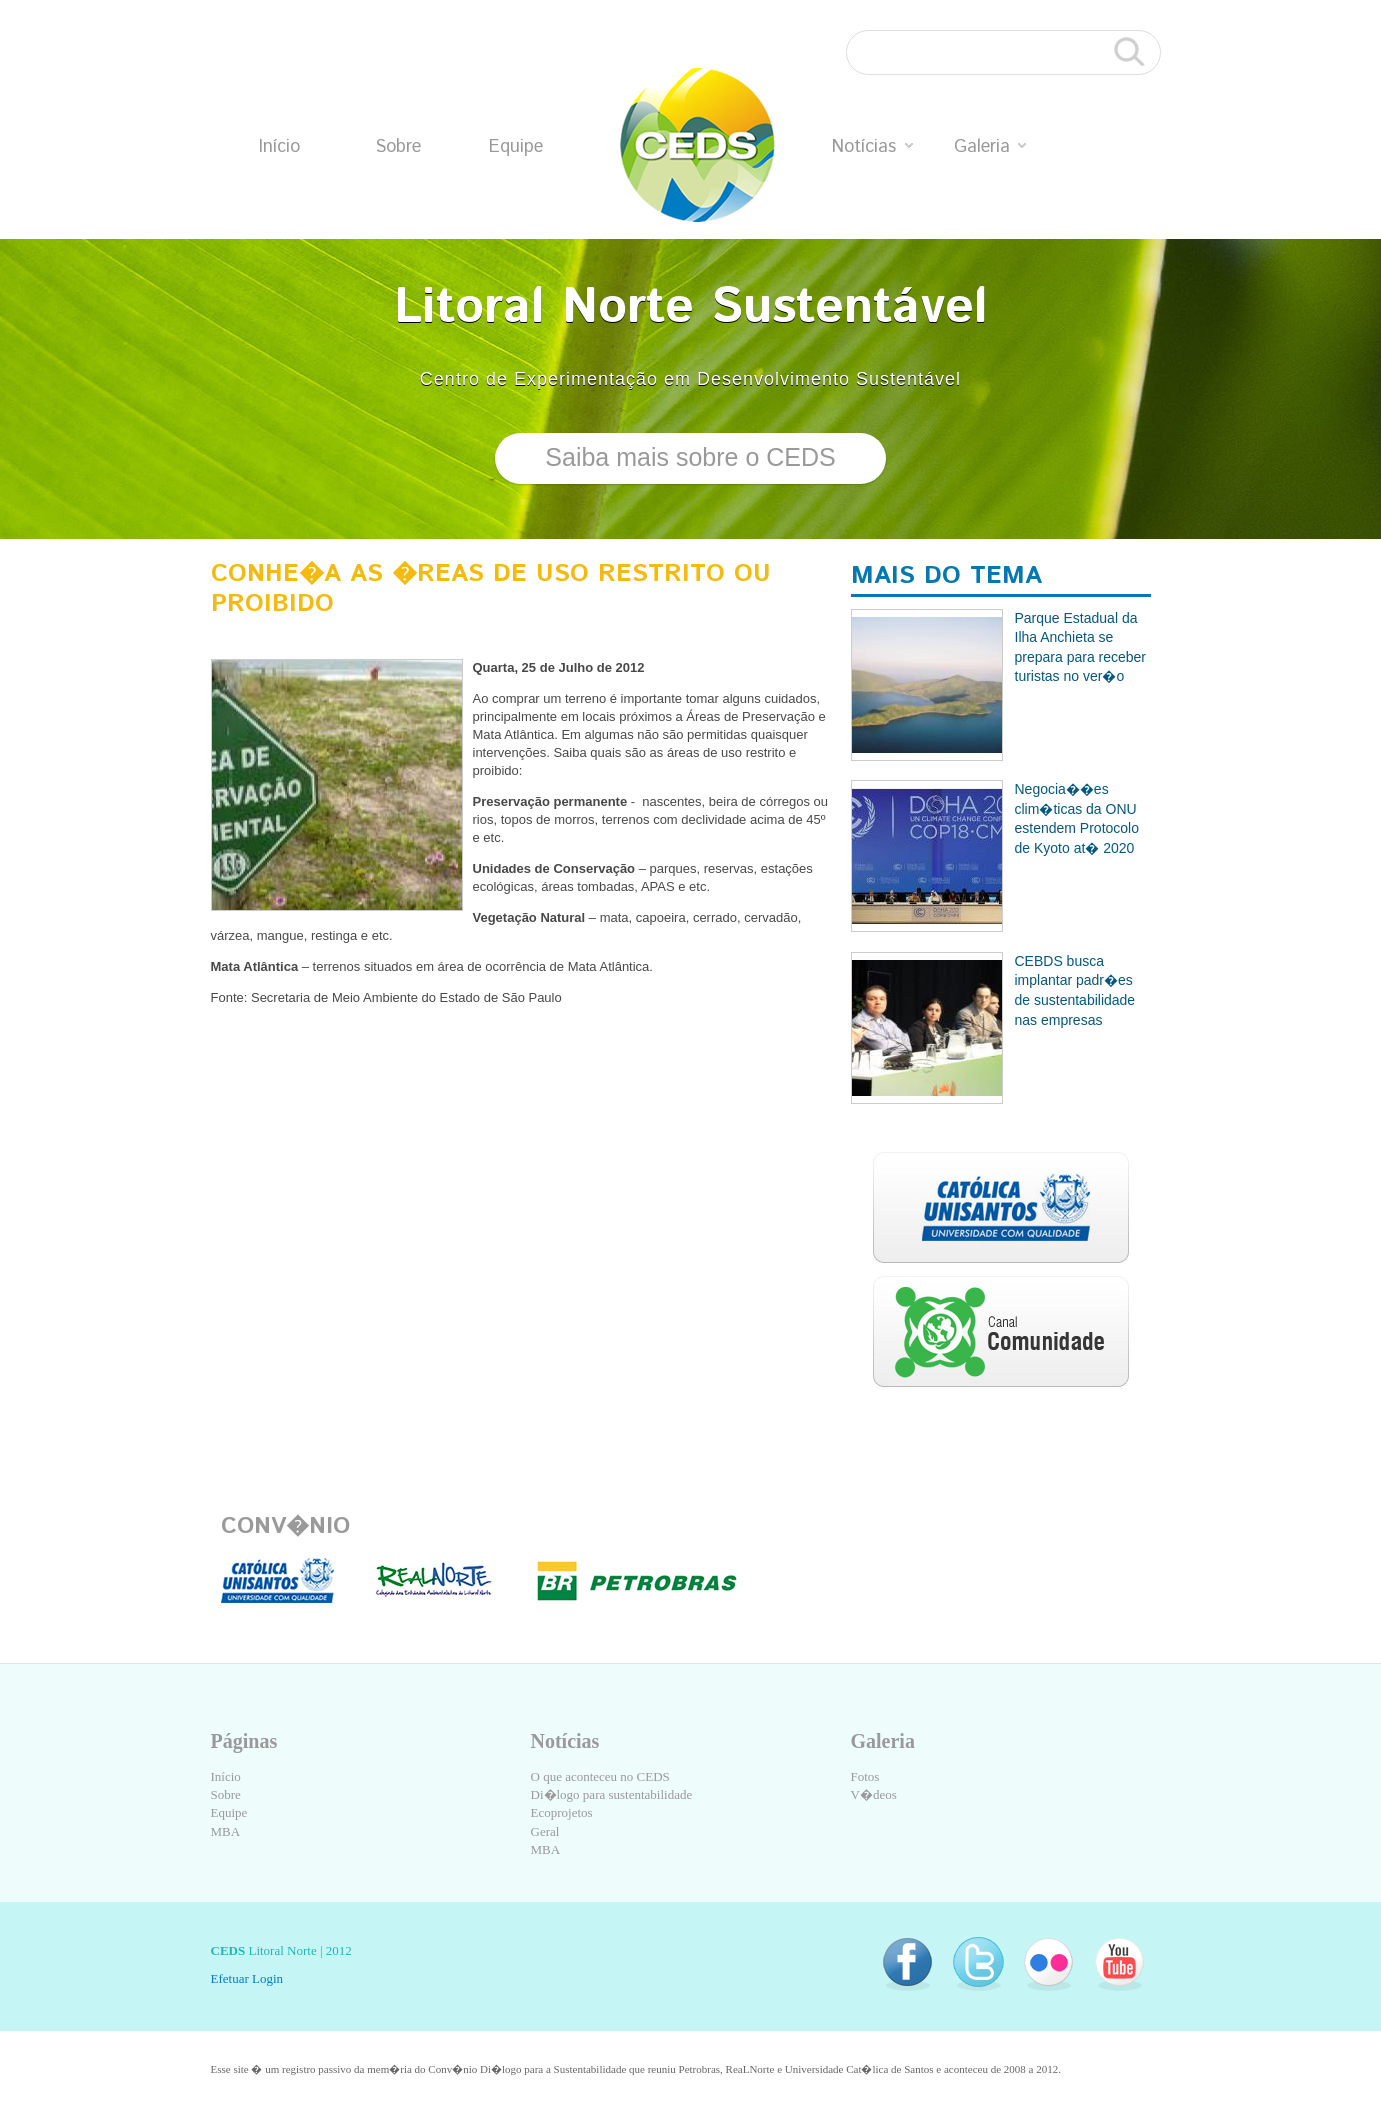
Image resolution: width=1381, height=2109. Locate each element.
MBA (226, 1831)
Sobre (398, 147)
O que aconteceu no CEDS (600, 1776)
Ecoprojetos (562, 1812)
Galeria (990, 147)
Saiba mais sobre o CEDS (690, 457)
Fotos (865, 1776)
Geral (545, 1831)
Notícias (872, 147)
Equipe (516, 147)
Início (279, 147)
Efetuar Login (247, 1978)
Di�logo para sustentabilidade (612, 1794)
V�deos (874, 1794)
